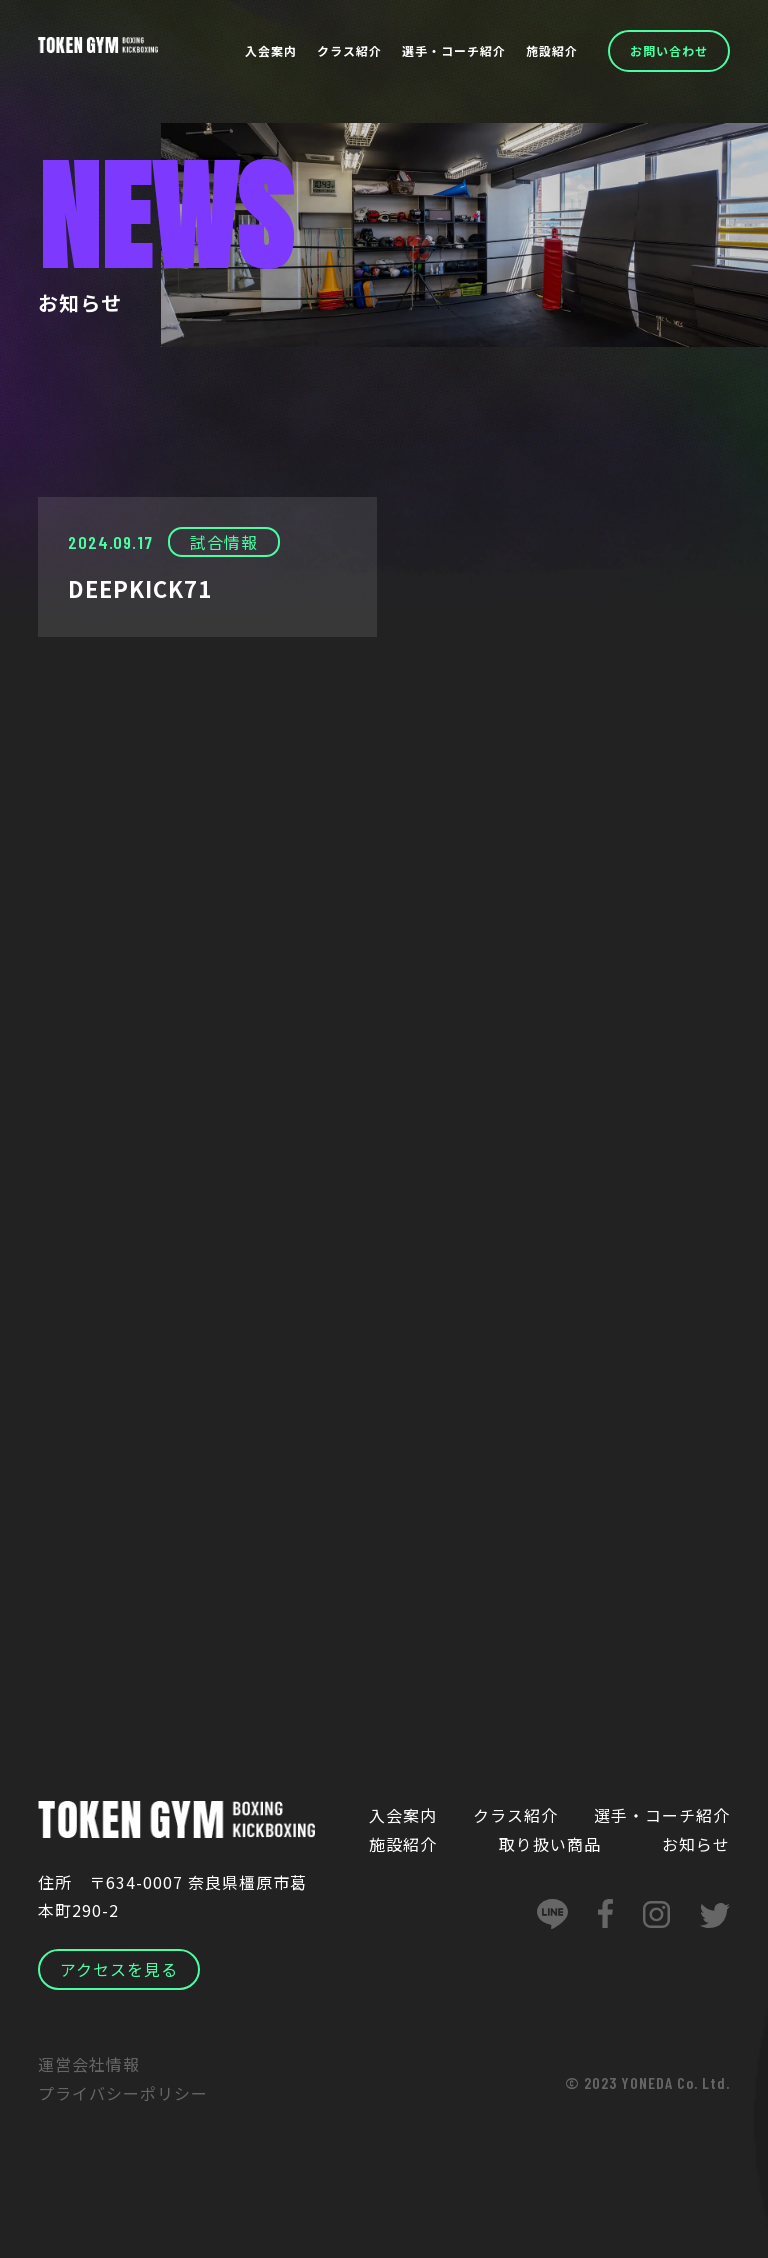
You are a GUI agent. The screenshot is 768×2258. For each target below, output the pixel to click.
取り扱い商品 (550, 1844)
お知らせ (696, 1844)
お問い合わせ (669, 50)
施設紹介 (552, 50)
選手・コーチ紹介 (454, 50)
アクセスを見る (119, 1971)
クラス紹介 (349, 50)
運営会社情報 (89, 2066)
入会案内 (271, 50)
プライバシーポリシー (123, 2094)
